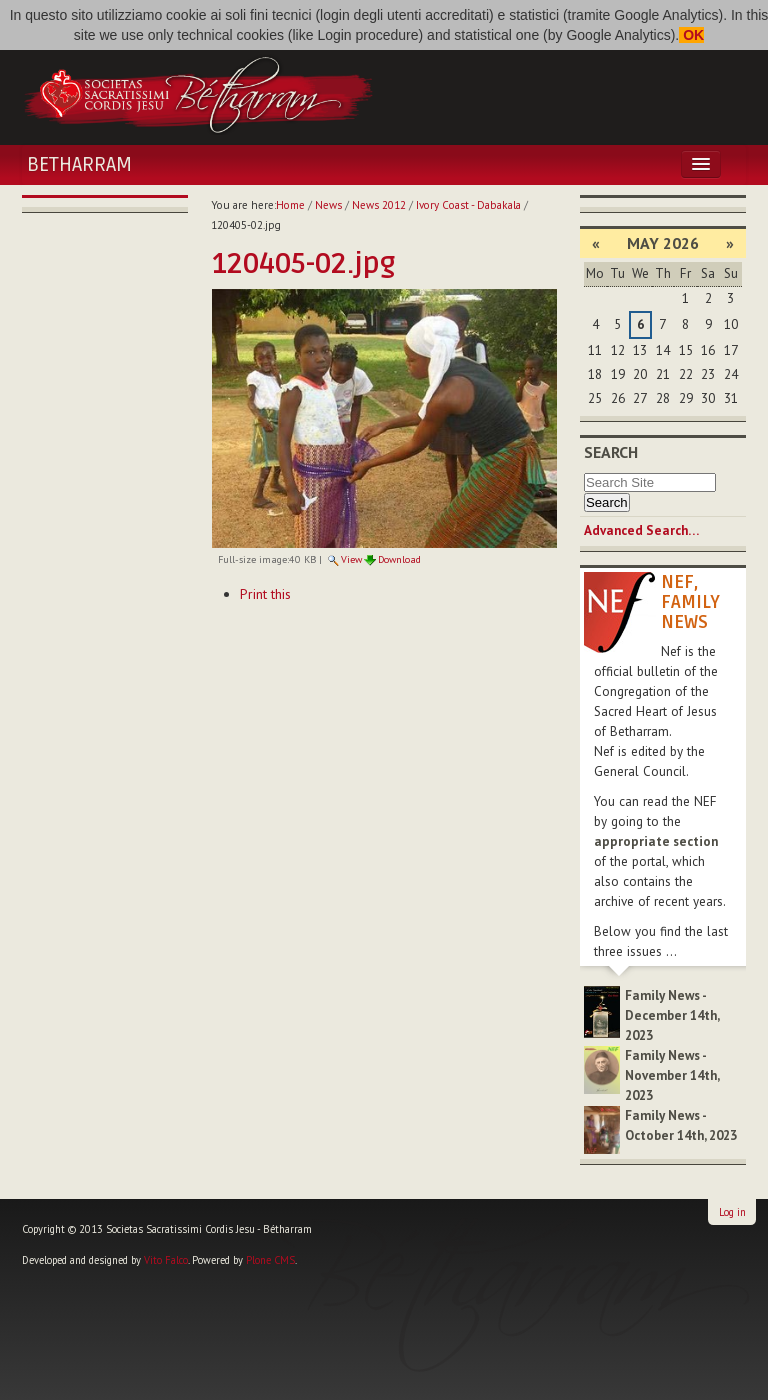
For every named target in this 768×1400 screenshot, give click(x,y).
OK (691, 35)
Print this (265, 594)
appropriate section (656, 841)
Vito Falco (166, 1260)
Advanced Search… (641, 530)
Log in (732, 1212)
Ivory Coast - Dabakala (468, 205)
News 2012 (379, 205)
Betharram (79, 165)
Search (611, 452)
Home (290, 205)
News (328, 205)
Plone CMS (270, 1260)
